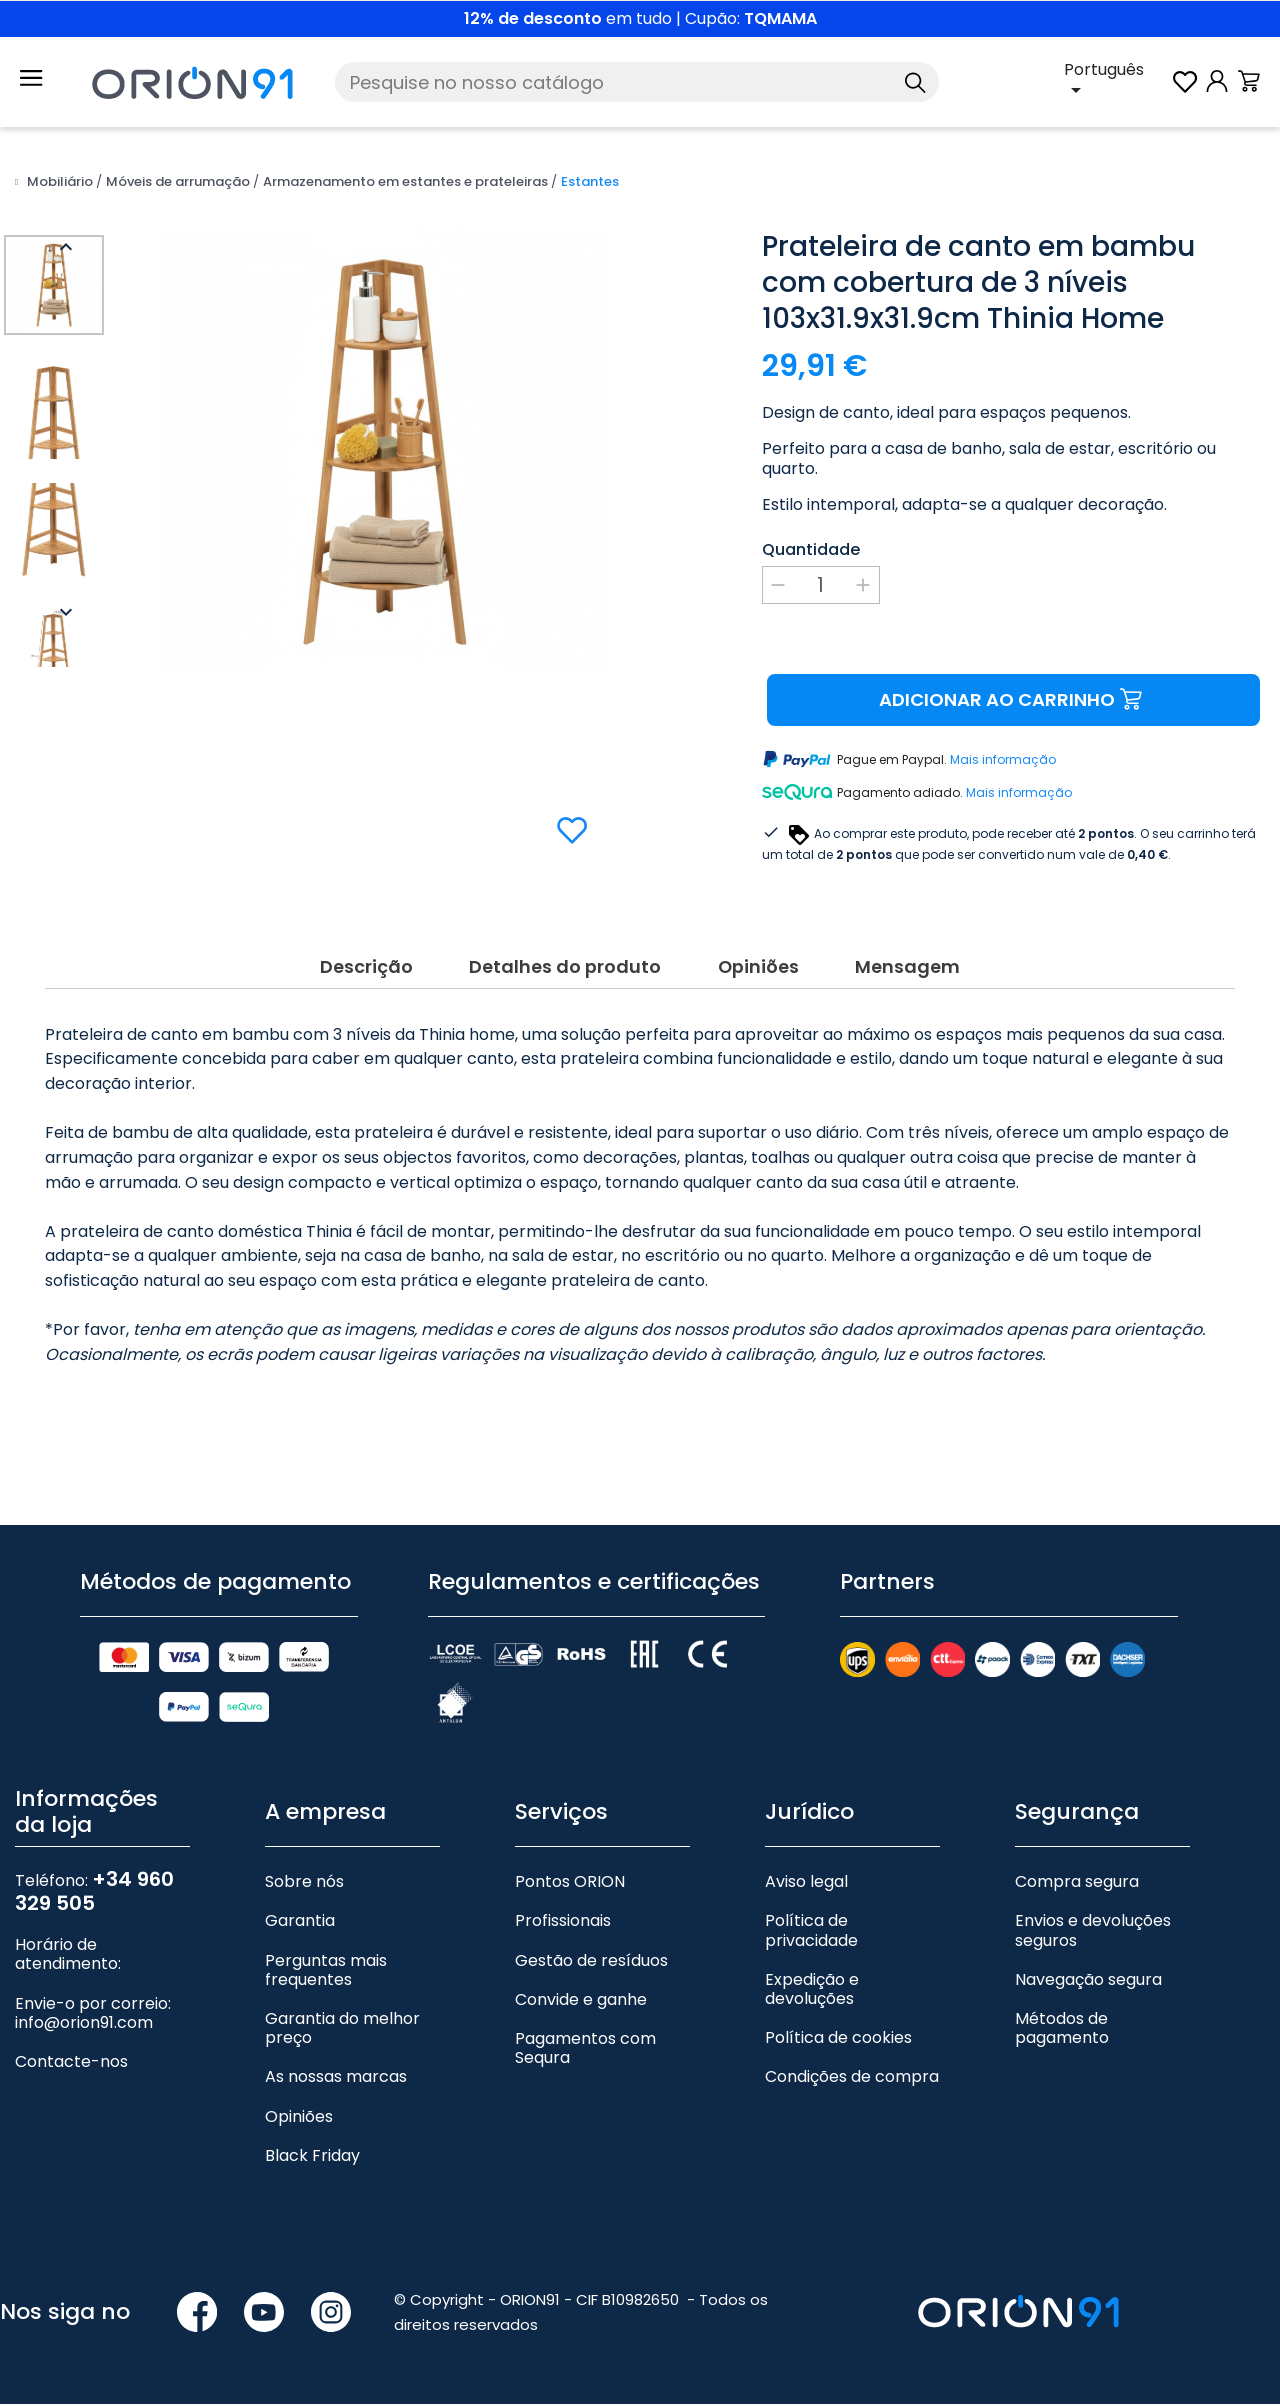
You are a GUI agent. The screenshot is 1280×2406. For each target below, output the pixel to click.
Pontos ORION (570, 1884)
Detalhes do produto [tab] (563, 966)
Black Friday (312, 2157)
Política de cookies (838, 2040)
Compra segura (1077, 1884)
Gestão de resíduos (591, 1962)
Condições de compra (852, 2079)
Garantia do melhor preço (342, 2030)
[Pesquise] (637, 82)
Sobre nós (304, 1884)
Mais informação (1003, 760)
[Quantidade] (821, 585)
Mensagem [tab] (912, 966)
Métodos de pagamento (1062, 2030)
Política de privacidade (811, 1933)
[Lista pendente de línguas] (1116, 82)
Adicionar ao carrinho (1013, 700)
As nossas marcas (336, 2079)
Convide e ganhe (581, 2001)
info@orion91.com (84, 2024)
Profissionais (563, 1923)
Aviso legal (806, 1884)
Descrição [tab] (361, 966)
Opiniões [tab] (760, 966)
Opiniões (299, 2118)
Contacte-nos (71, 2063)
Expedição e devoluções (812, 1991)
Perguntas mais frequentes (326, 1972)
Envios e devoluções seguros (1093, 1933)
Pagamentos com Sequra (585, 2050)
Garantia (300, 1923)
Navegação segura (1088, 1981)
